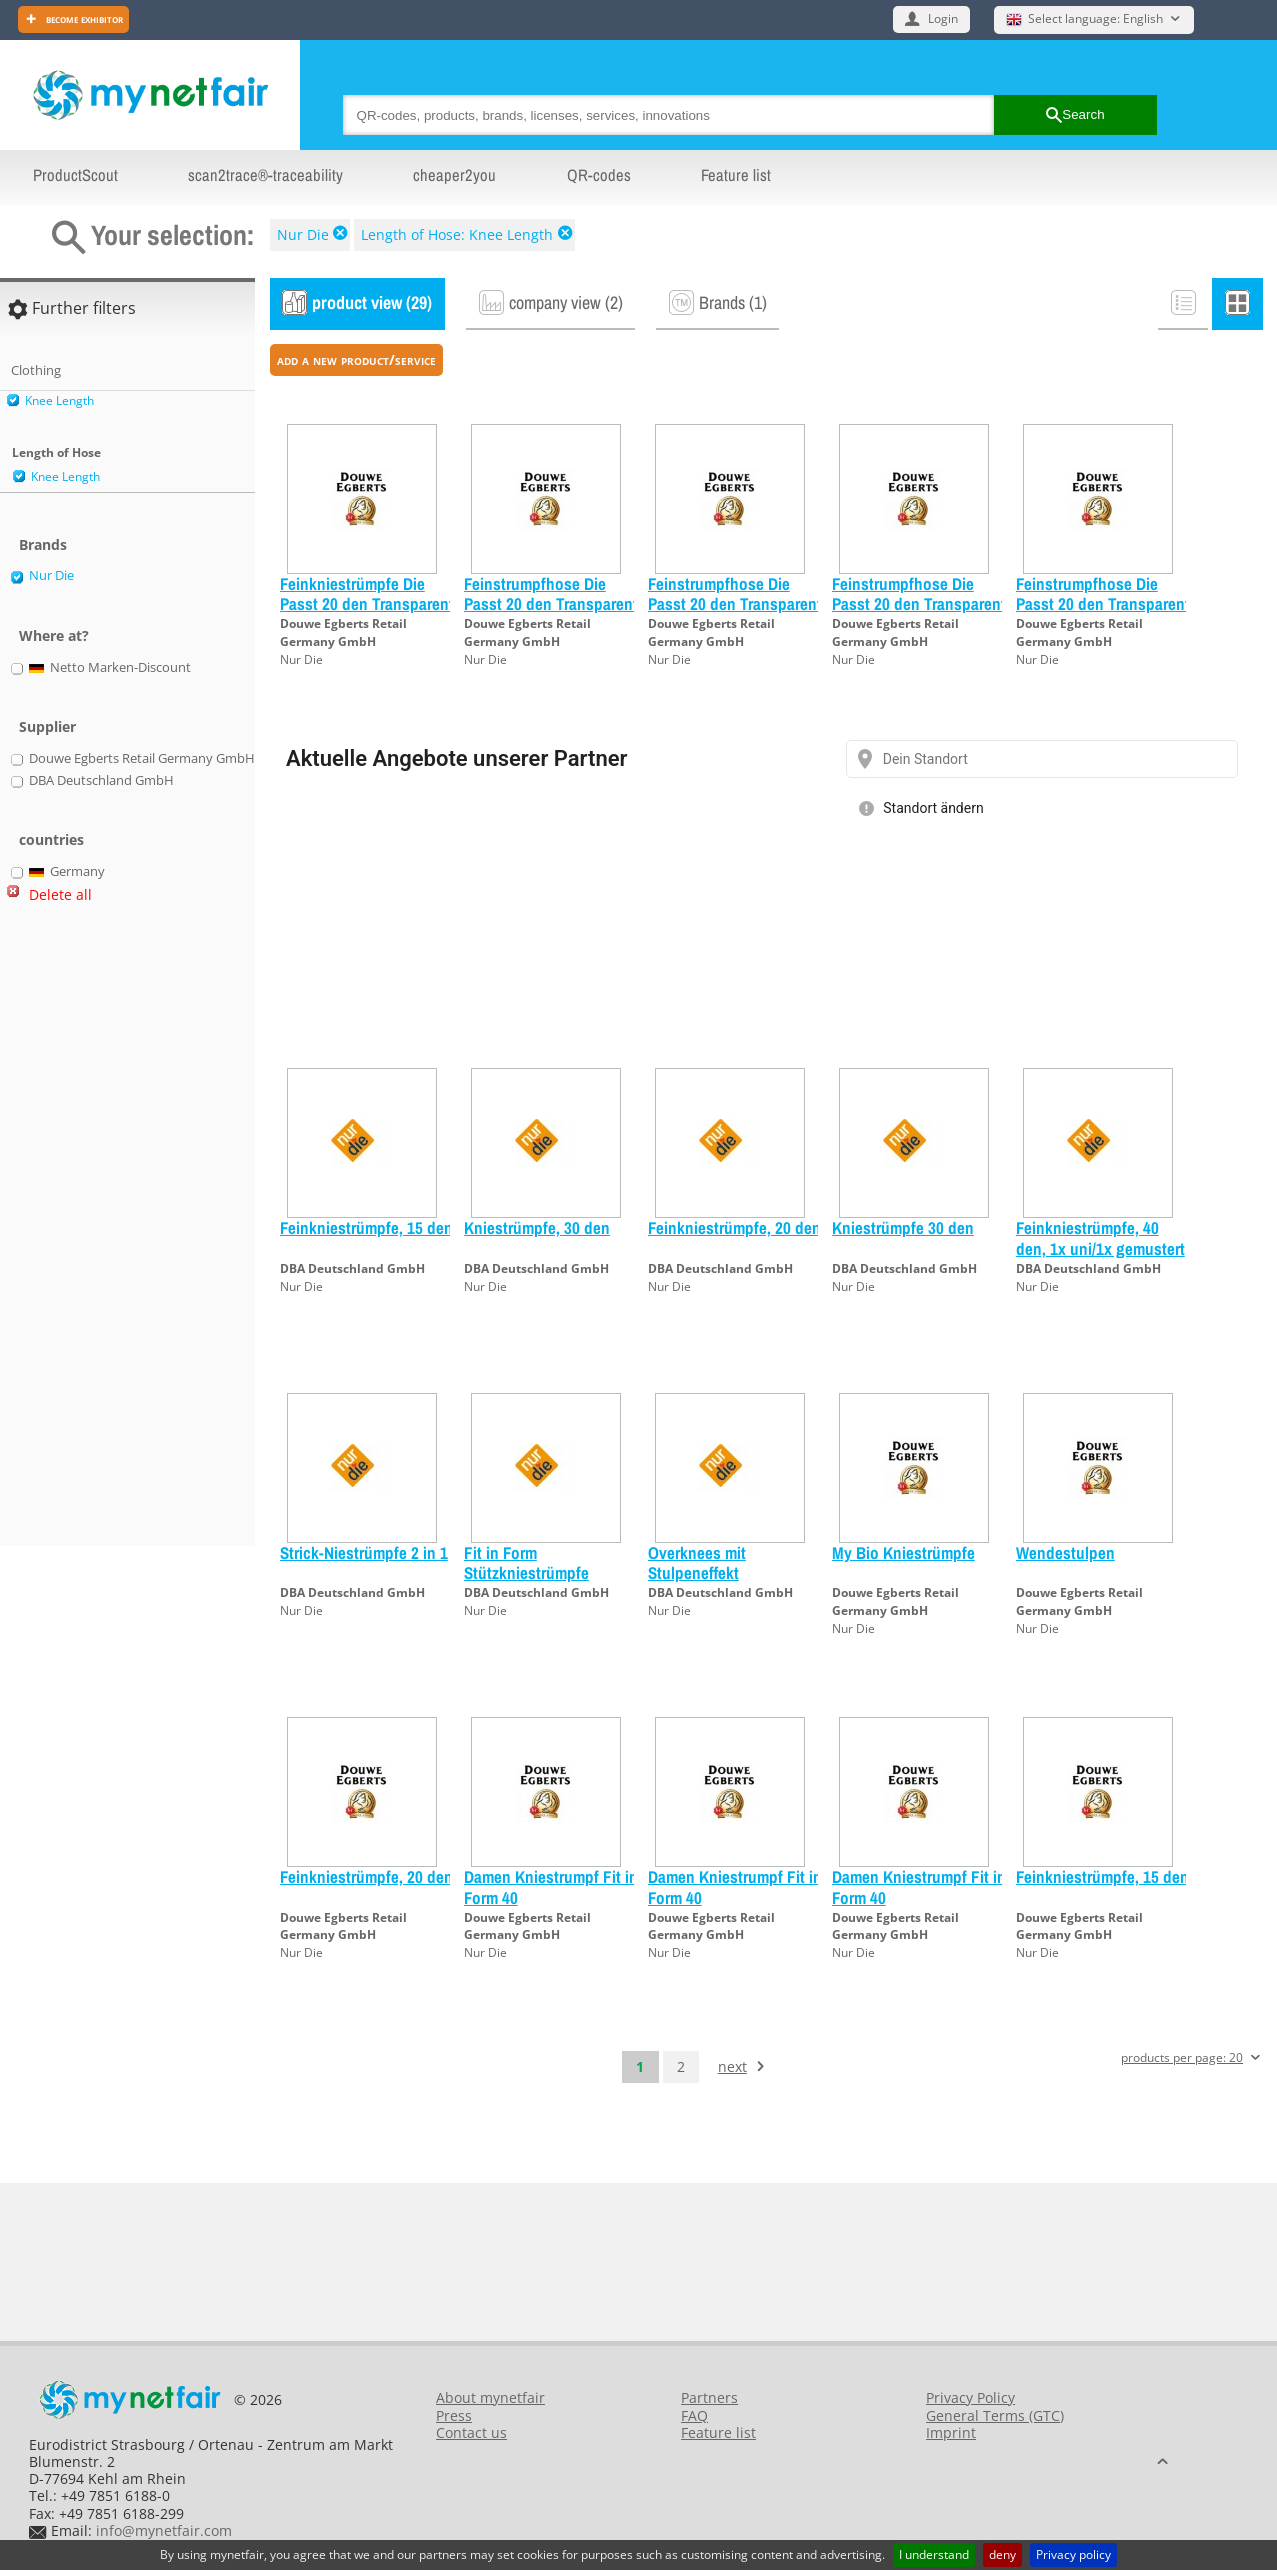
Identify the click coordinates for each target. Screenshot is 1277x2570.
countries (51, 839)
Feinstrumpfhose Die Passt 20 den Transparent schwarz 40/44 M (1103, 604)
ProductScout (75, 175)
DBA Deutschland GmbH (352, 1268)
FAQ (694, 2415)
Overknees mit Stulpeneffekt (697, 1562)
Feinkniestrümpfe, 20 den (734, 1227)
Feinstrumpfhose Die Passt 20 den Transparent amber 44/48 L (919, 604)
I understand (934, 2554)
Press (454, 2415)
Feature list (736, 175)
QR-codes (599, 175)
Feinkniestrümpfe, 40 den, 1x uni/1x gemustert (1100, 1237)
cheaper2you (454, 175)
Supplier (47, 726)
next (732, 2066)
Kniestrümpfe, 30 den (537, 1227)
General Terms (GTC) (995, 2415)
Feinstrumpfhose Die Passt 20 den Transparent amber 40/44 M (551, 604)
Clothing (36, 370)
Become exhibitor (83, 18)
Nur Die (303, 234)
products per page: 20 (1182, 2058)
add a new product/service (356, 359)
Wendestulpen (1065, 1552)
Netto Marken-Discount (110, 668)
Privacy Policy (970, 2397)
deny (1002, 2554)
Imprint (951, 2432)
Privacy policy (1073, 2554)
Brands (43, 544)
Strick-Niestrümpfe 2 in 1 (364, 1552)
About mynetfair (490, 2397)
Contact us (471, 2432)
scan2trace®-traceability (265, 175)
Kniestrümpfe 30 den (903, 1227)
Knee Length (59, 400)
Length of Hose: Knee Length (457, 234)
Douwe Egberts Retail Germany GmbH (343, 632)
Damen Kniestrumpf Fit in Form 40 (551, 1886)
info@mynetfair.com (164, 2530)
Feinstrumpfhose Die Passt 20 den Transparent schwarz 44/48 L (735, 604)
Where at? (54, 635)
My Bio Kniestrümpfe (903, 1552)
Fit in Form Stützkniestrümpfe (526, 1562)
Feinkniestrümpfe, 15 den (366, 1227)
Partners (709, 2397)
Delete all (60, 894)
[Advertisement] (90, 1233)
